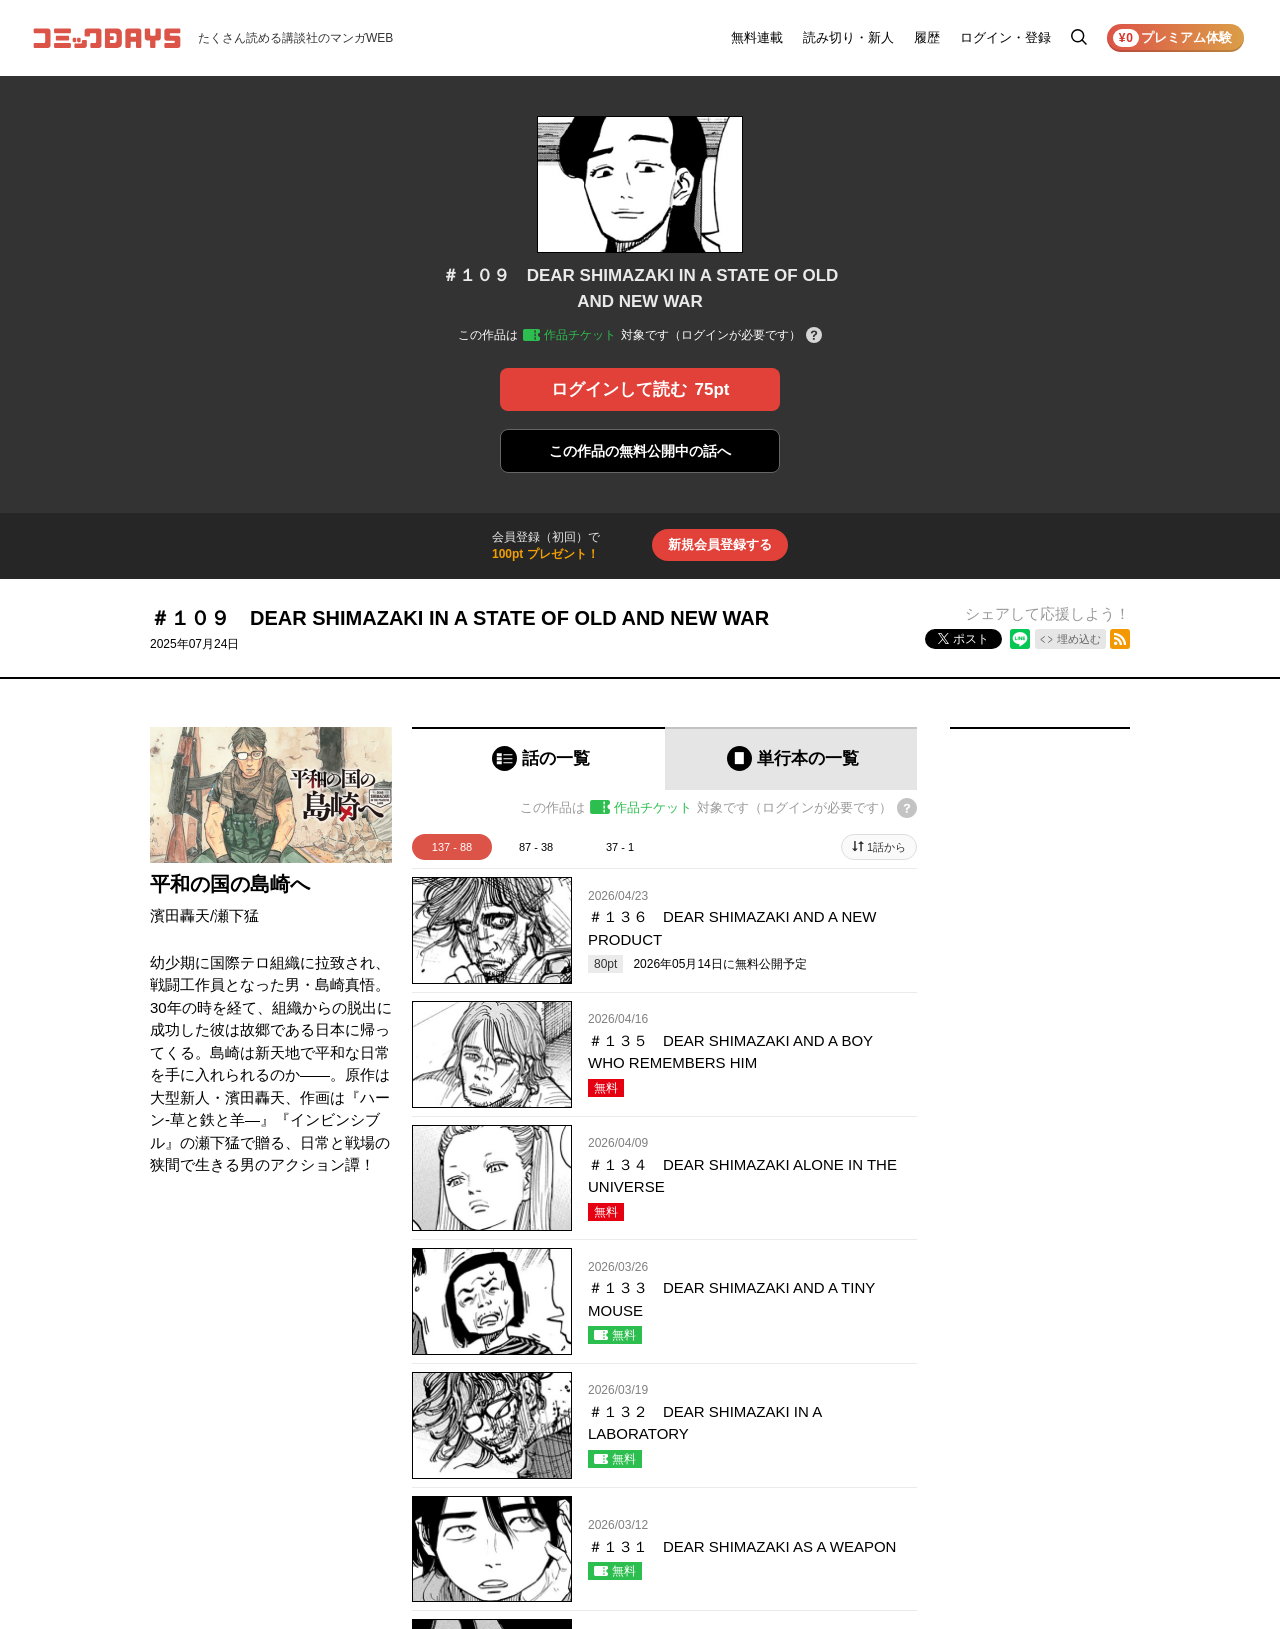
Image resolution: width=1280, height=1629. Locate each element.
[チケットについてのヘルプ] (814, 336)
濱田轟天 (180, 915)
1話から (886, 847)
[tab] (538, 758)
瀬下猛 (236, 915)
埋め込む (1079, 639)
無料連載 (757, 37)
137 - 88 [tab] (452, 847)
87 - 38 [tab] (536, 847)
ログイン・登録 (1005, 37)
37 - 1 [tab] (620, 847)
